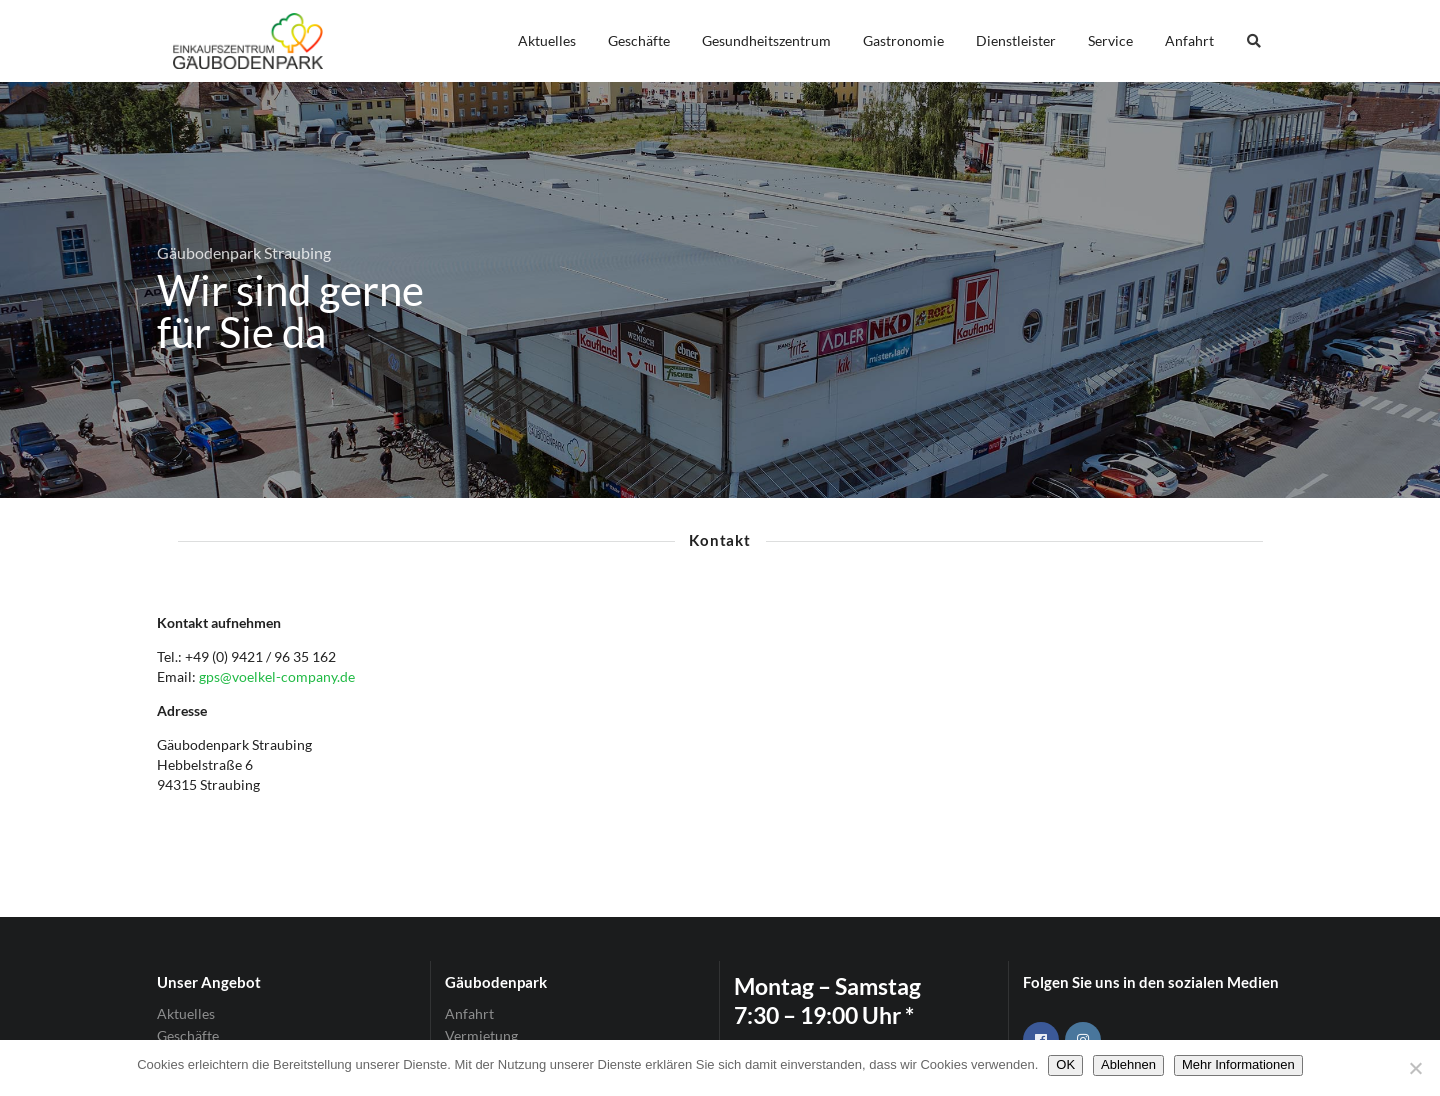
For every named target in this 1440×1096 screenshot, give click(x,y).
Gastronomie (903, 40)
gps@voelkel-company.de (277, 676)
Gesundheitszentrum (766, 40)
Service (1110, 40)
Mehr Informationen (1238, 1064)
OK (1065, 1064)
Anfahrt (1189, 40)
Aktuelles (547, 40)
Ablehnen (1128, 1064)
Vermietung (481, 1035)
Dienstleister (1016, 40)
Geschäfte (639, 40)
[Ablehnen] (1415, 1068)
